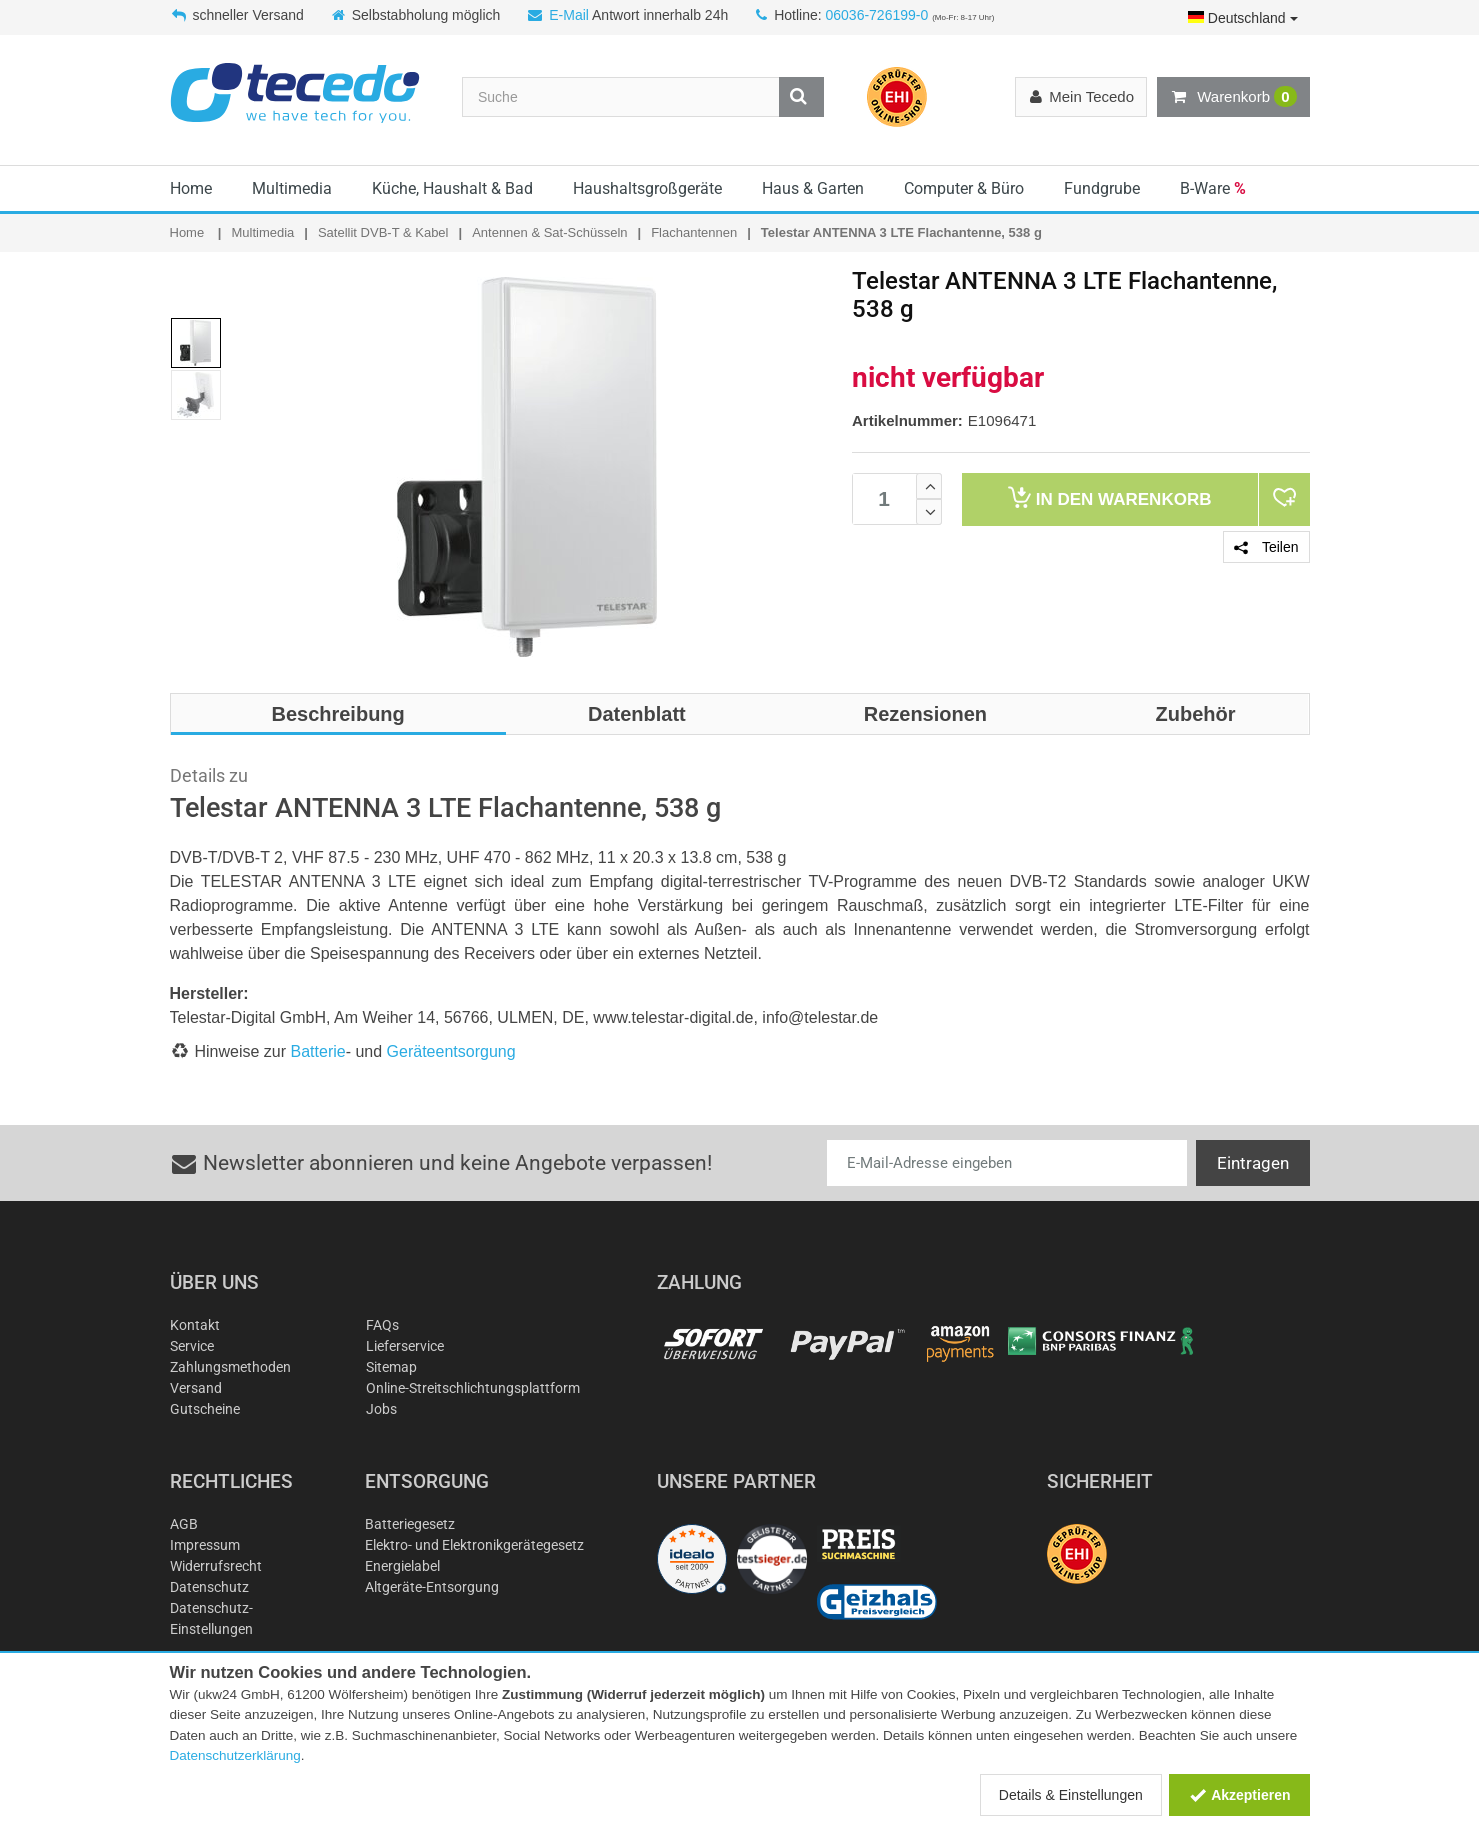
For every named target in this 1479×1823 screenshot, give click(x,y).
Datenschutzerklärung (235, 1755)
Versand (196, 1388)
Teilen (1266, 547)
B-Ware (1213, 188)
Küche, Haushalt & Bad (452, 188)
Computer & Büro (964, 188)
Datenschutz (209, 1587)
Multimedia (292, 188)
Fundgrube (1102, 188)
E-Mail (569, 15)
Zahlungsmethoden (230, 1367)
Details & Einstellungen (1071, 1795)
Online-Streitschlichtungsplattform (473, 1388)
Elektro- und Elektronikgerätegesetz (474, 1545)
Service (192, 1346)
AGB (184, 1524)
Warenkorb (1233, 97)
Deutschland (1243, 18)
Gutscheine (205, 1409)
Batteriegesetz (410, 1524)
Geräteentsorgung (451, 1051)
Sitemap (391, 1367)
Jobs (381, 1409)
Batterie (318, 1051)
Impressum (205, 1545)
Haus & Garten (813, 188)
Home (191, 188)
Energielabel (402, 1566)
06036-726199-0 (876, 15)
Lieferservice (405, 1346)
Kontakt (195, 1325)
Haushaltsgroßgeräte (647, 188)
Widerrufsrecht (216, 1566)
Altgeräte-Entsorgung (432, 1587)
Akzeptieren (1239, 1795)
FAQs (382, 1325)
